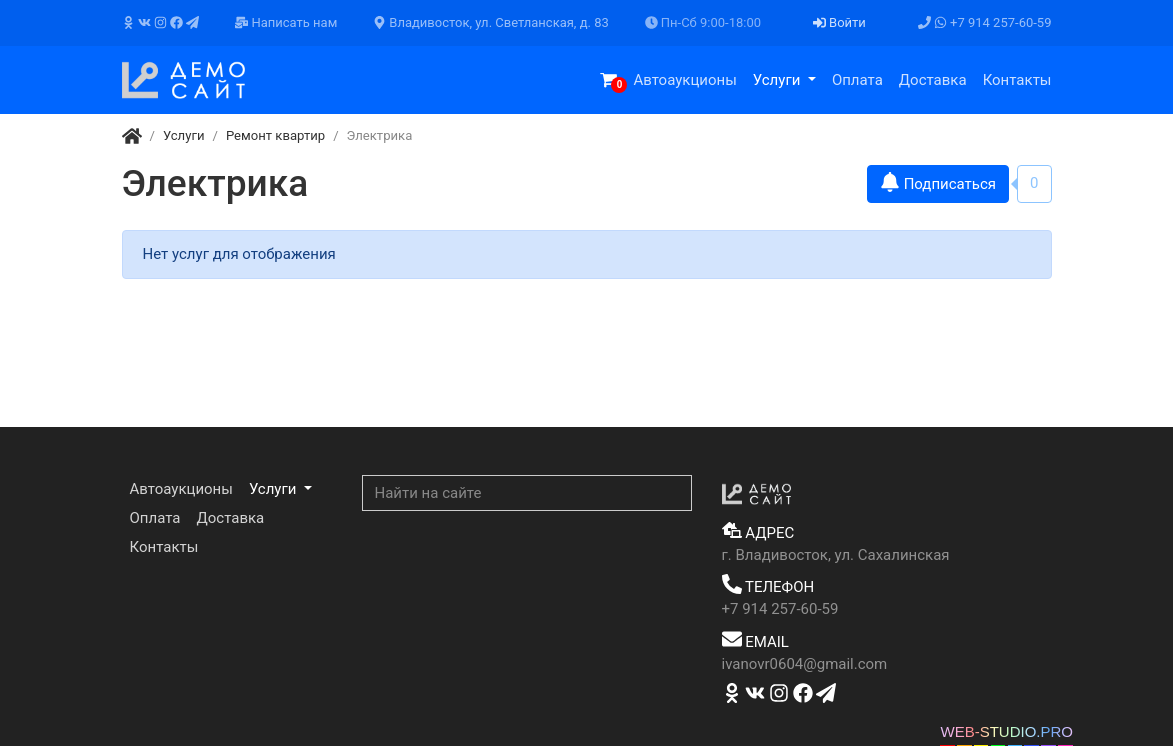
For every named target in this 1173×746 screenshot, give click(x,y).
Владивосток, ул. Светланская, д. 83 (491, 22)
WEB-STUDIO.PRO (1006, 731)
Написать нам (286, 22)
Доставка (933, 80)
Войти (839, 22)
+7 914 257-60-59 (985, 22)
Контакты (1017, 80)
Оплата (857, 80)
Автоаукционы (684, 80)
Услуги (778, 80)
